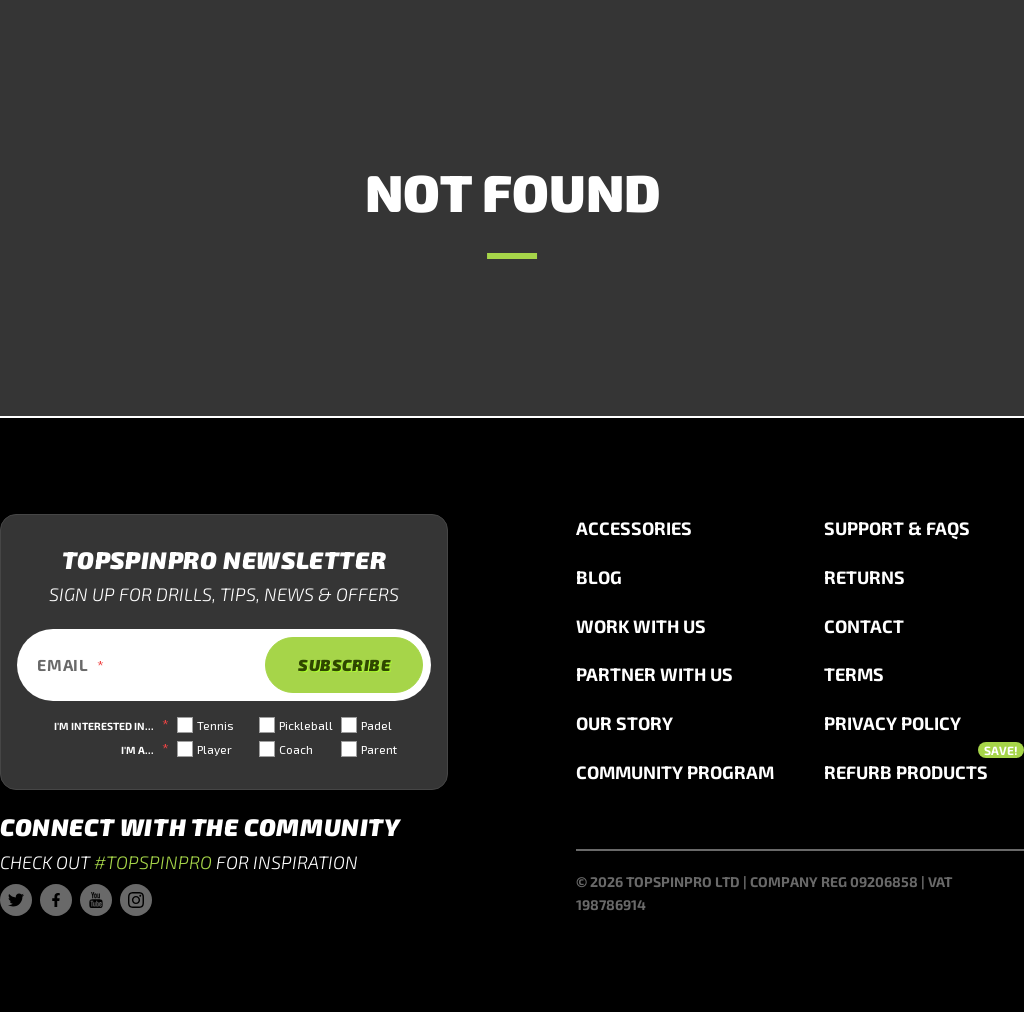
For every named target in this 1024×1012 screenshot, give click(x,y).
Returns (864, 577)
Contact (864, 626)
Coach (296, 749)
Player (214, 749)
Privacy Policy (892, 723)
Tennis (215, 725)
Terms (854, 674)
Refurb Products (924, 770)
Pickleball (306, 725)
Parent (379, 749)
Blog (599, 577)
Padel (376, 725)
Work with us (641, 626)
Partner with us (654, 674)
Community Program (675, 772)
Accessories (634, 528)
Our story (624, 723)
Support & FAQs (897, 528)
